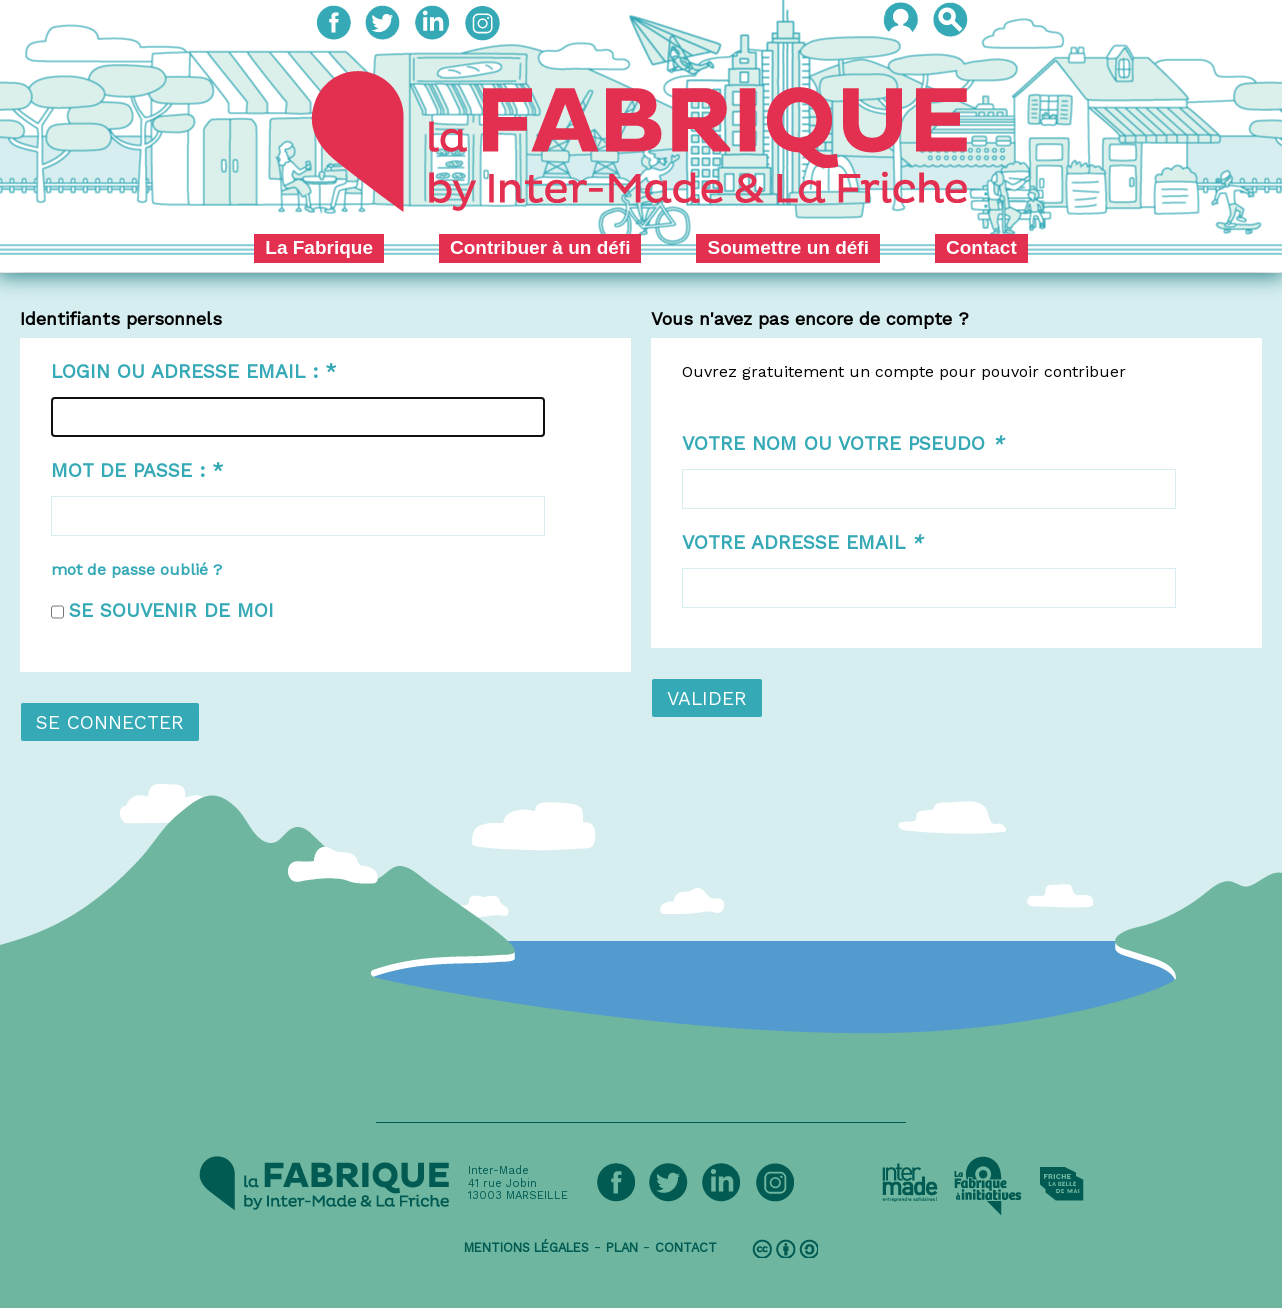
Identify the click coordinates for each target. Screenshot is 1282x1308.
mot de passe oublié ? (136, 569)
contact (686, 1247)
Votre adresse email (802, 542)
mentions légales (526, 1247)
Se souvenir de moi (171, 610)
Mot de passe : (137, 470)
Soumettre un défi (788, 247)
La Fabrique (319, 247)
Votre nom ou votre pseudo (842, 443)
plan (622, 1247)
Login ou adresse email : (193, 371)
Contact (981, 247)
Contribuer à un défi (540, 247)
